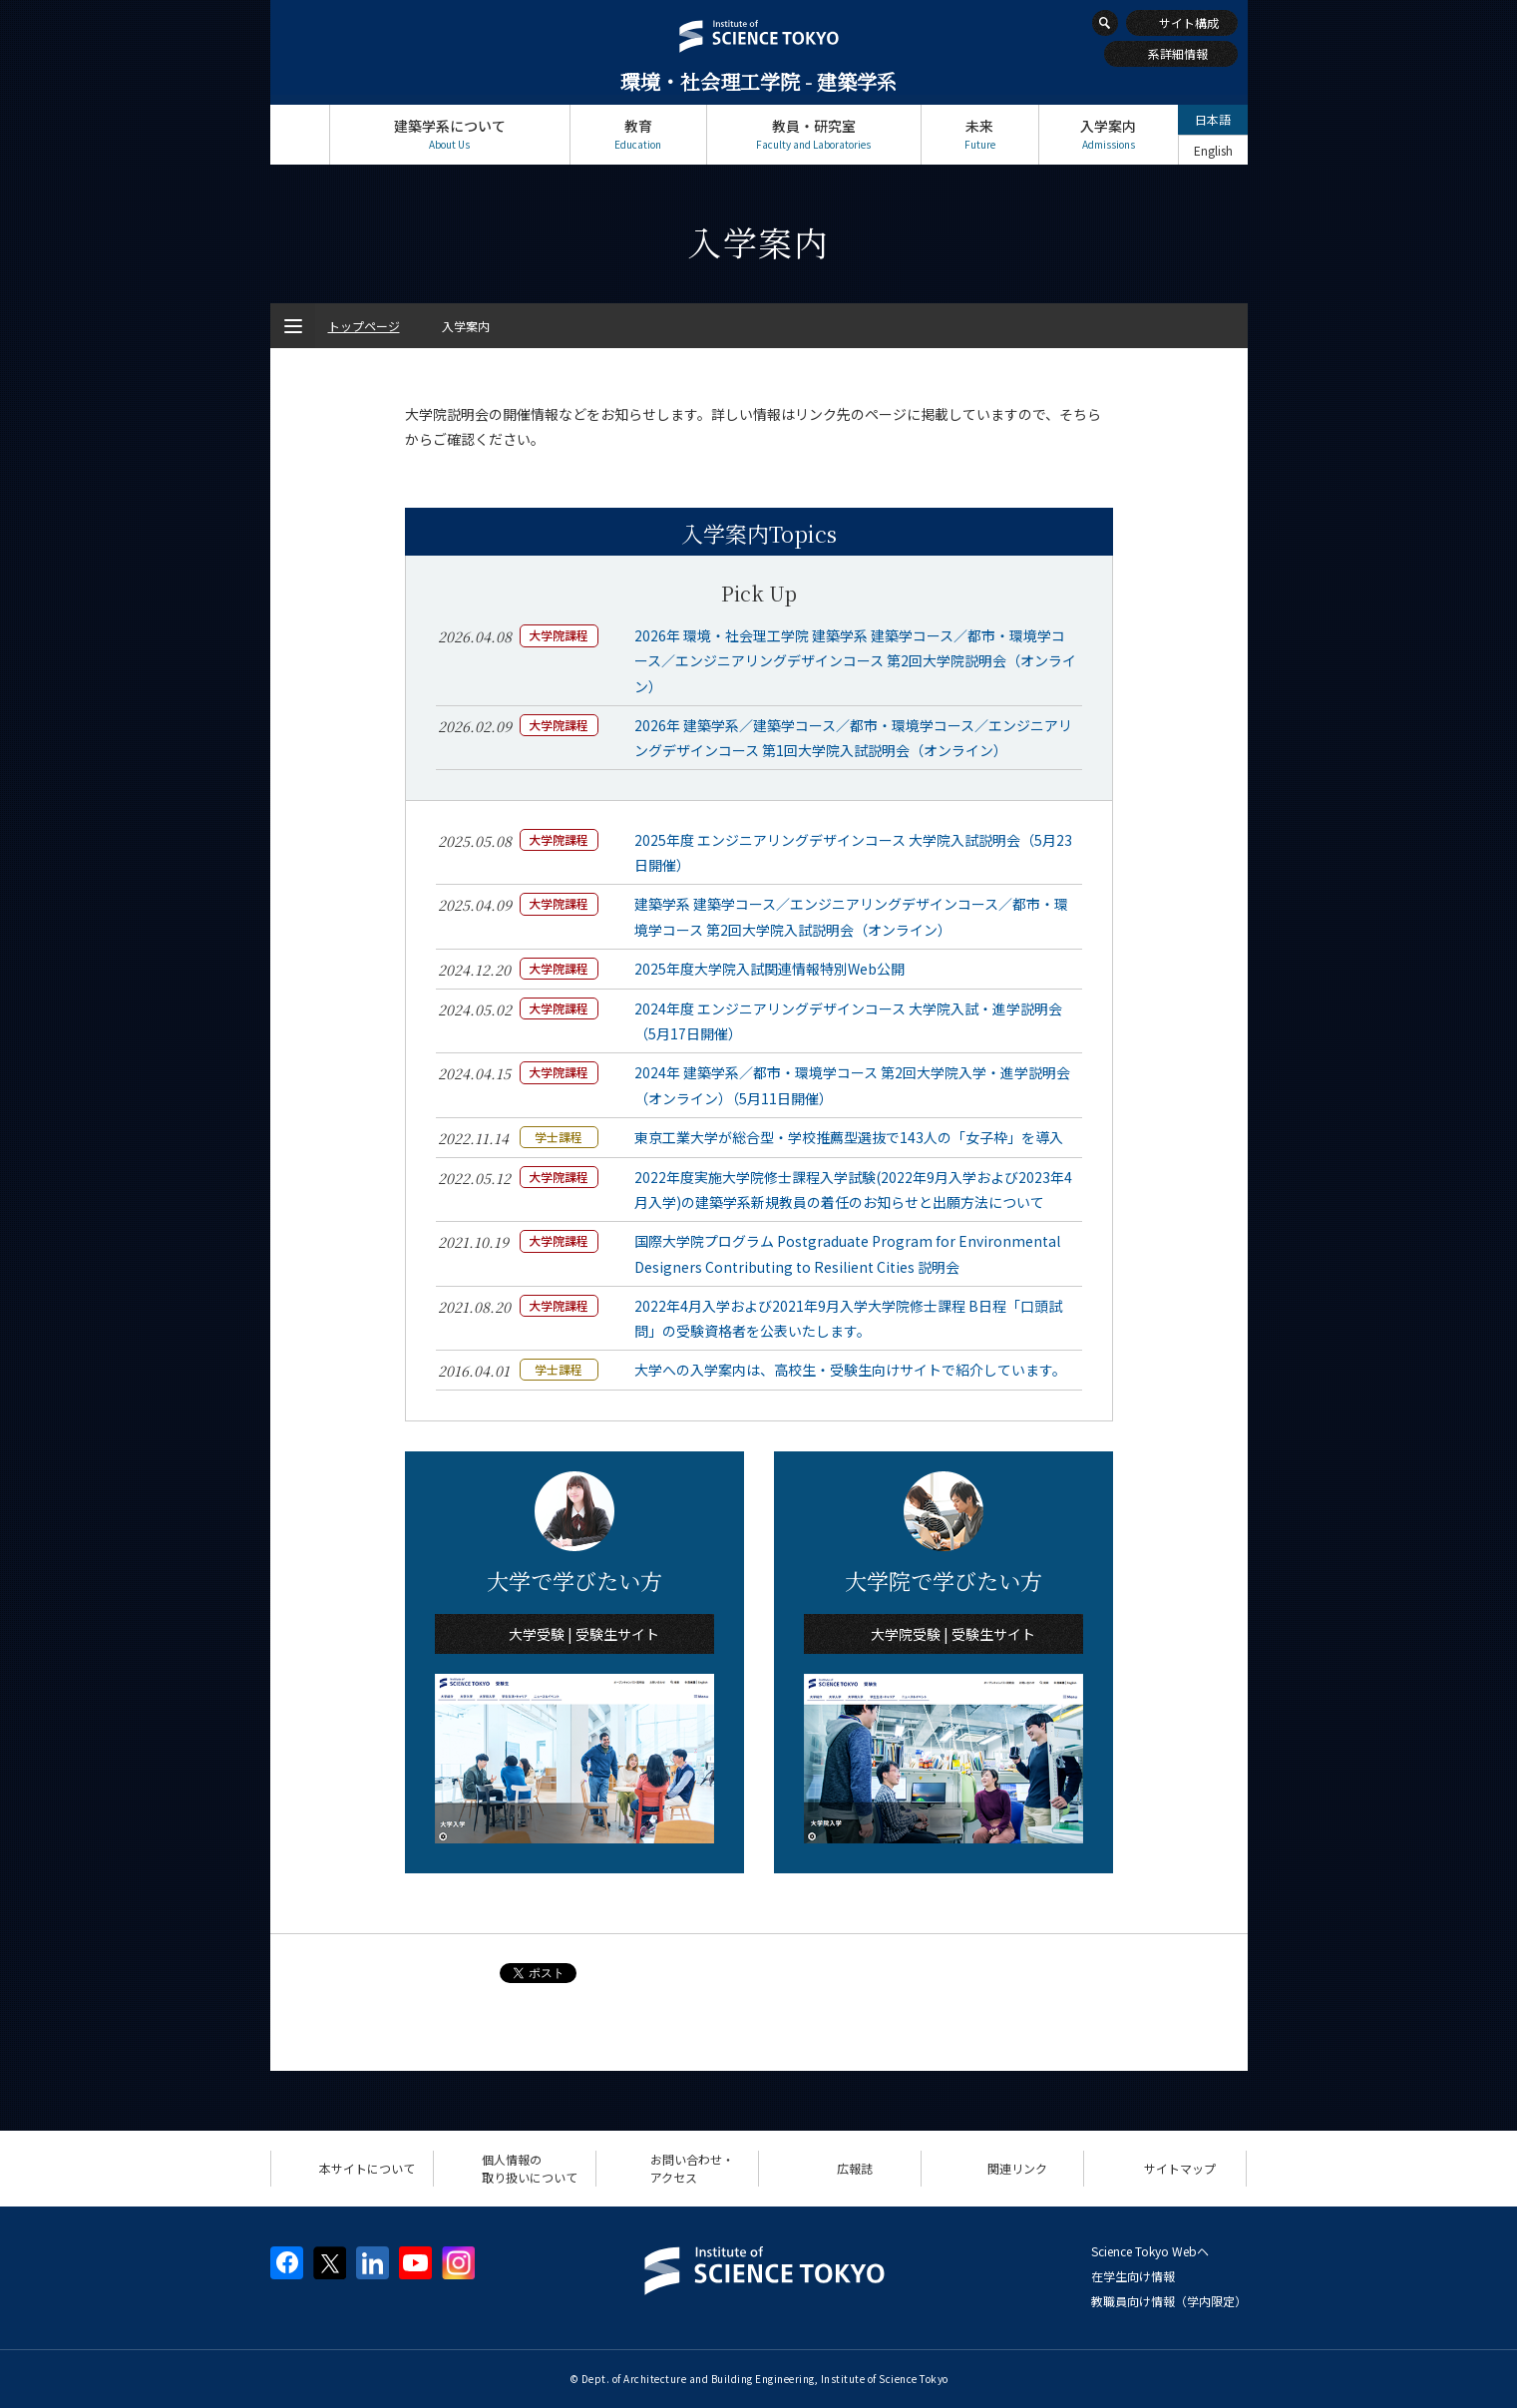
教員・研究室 (814, 134)
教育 (638, 134)
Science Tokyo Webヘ (1150, 2250)
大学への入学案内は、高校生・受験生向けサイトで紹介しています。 (850, 1370)
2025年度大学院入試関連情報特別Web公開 (769, 969)
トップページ (299, 134)
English (1213, 150)
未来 (980, 134)
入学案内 (1108, 134)
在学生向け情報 (1133, 2275)
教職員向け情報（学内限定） (1169, 2300)
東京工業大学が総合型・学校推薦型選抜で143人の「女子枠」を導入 (848, 1137)
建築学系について (449, 134)
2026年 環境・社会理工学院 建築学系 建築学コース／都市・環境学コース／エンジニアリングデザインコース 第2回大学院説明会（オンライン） (855, 660)
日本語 (1213, 119)
